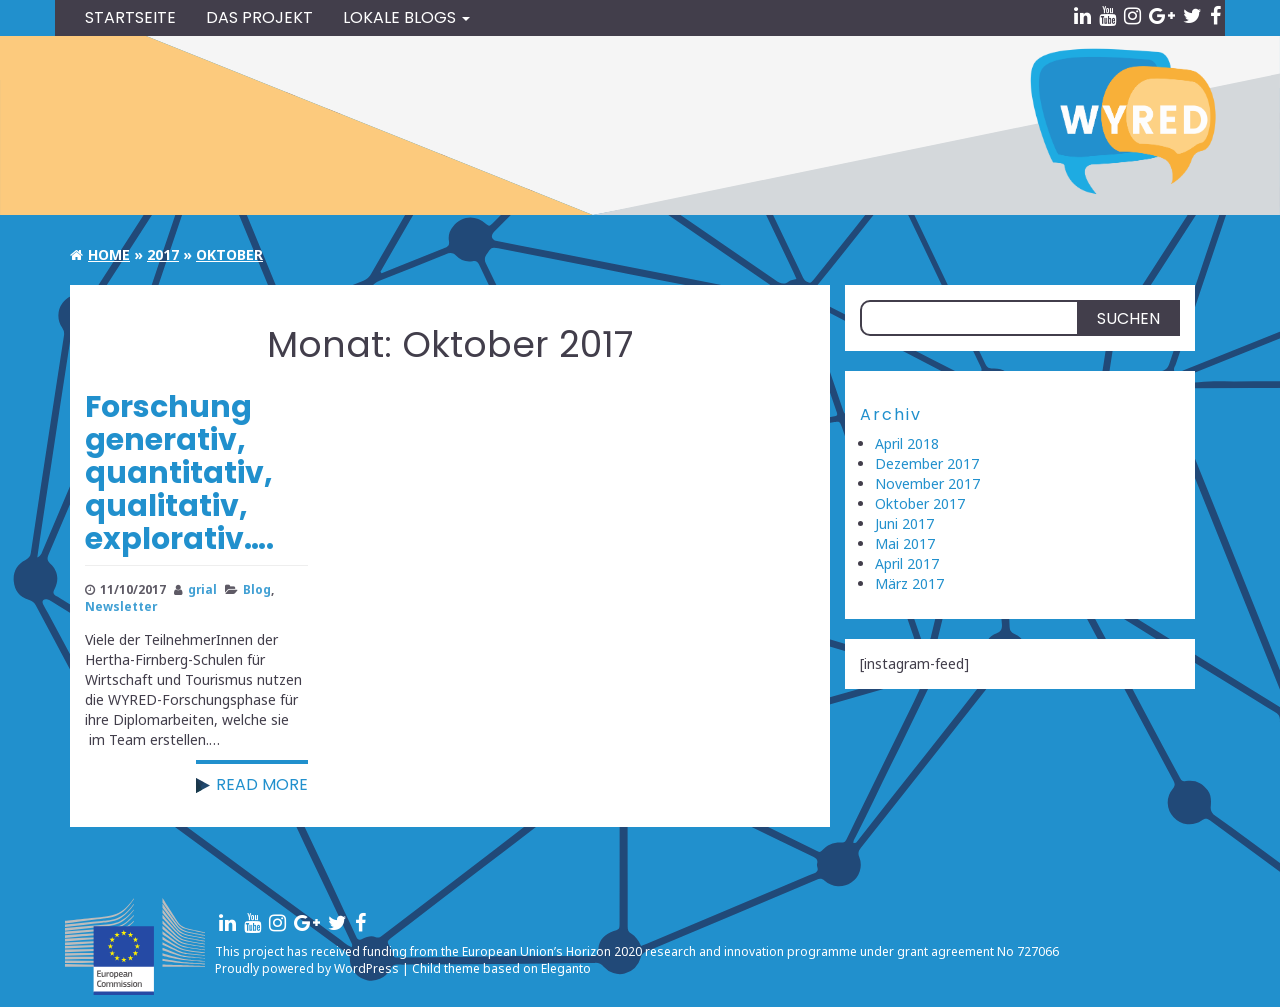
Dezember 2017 (927, 463)
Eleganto (566, 968)
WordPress (366, 968)
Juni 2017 (904, 523)
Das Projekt (259, 17)
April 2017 (907, 563)
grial (202, 589)
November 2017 (927, 483)
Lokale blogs (406, 17)
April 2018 (907, 443)
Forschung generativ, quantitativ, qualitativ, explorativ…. (179, 473)
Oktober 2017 (920, 503)
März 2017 (909, 583)
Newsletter (121, 606)
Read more (262, 784)
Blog (257, 589)
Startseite (130, 17)
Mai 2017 (905, 543)
